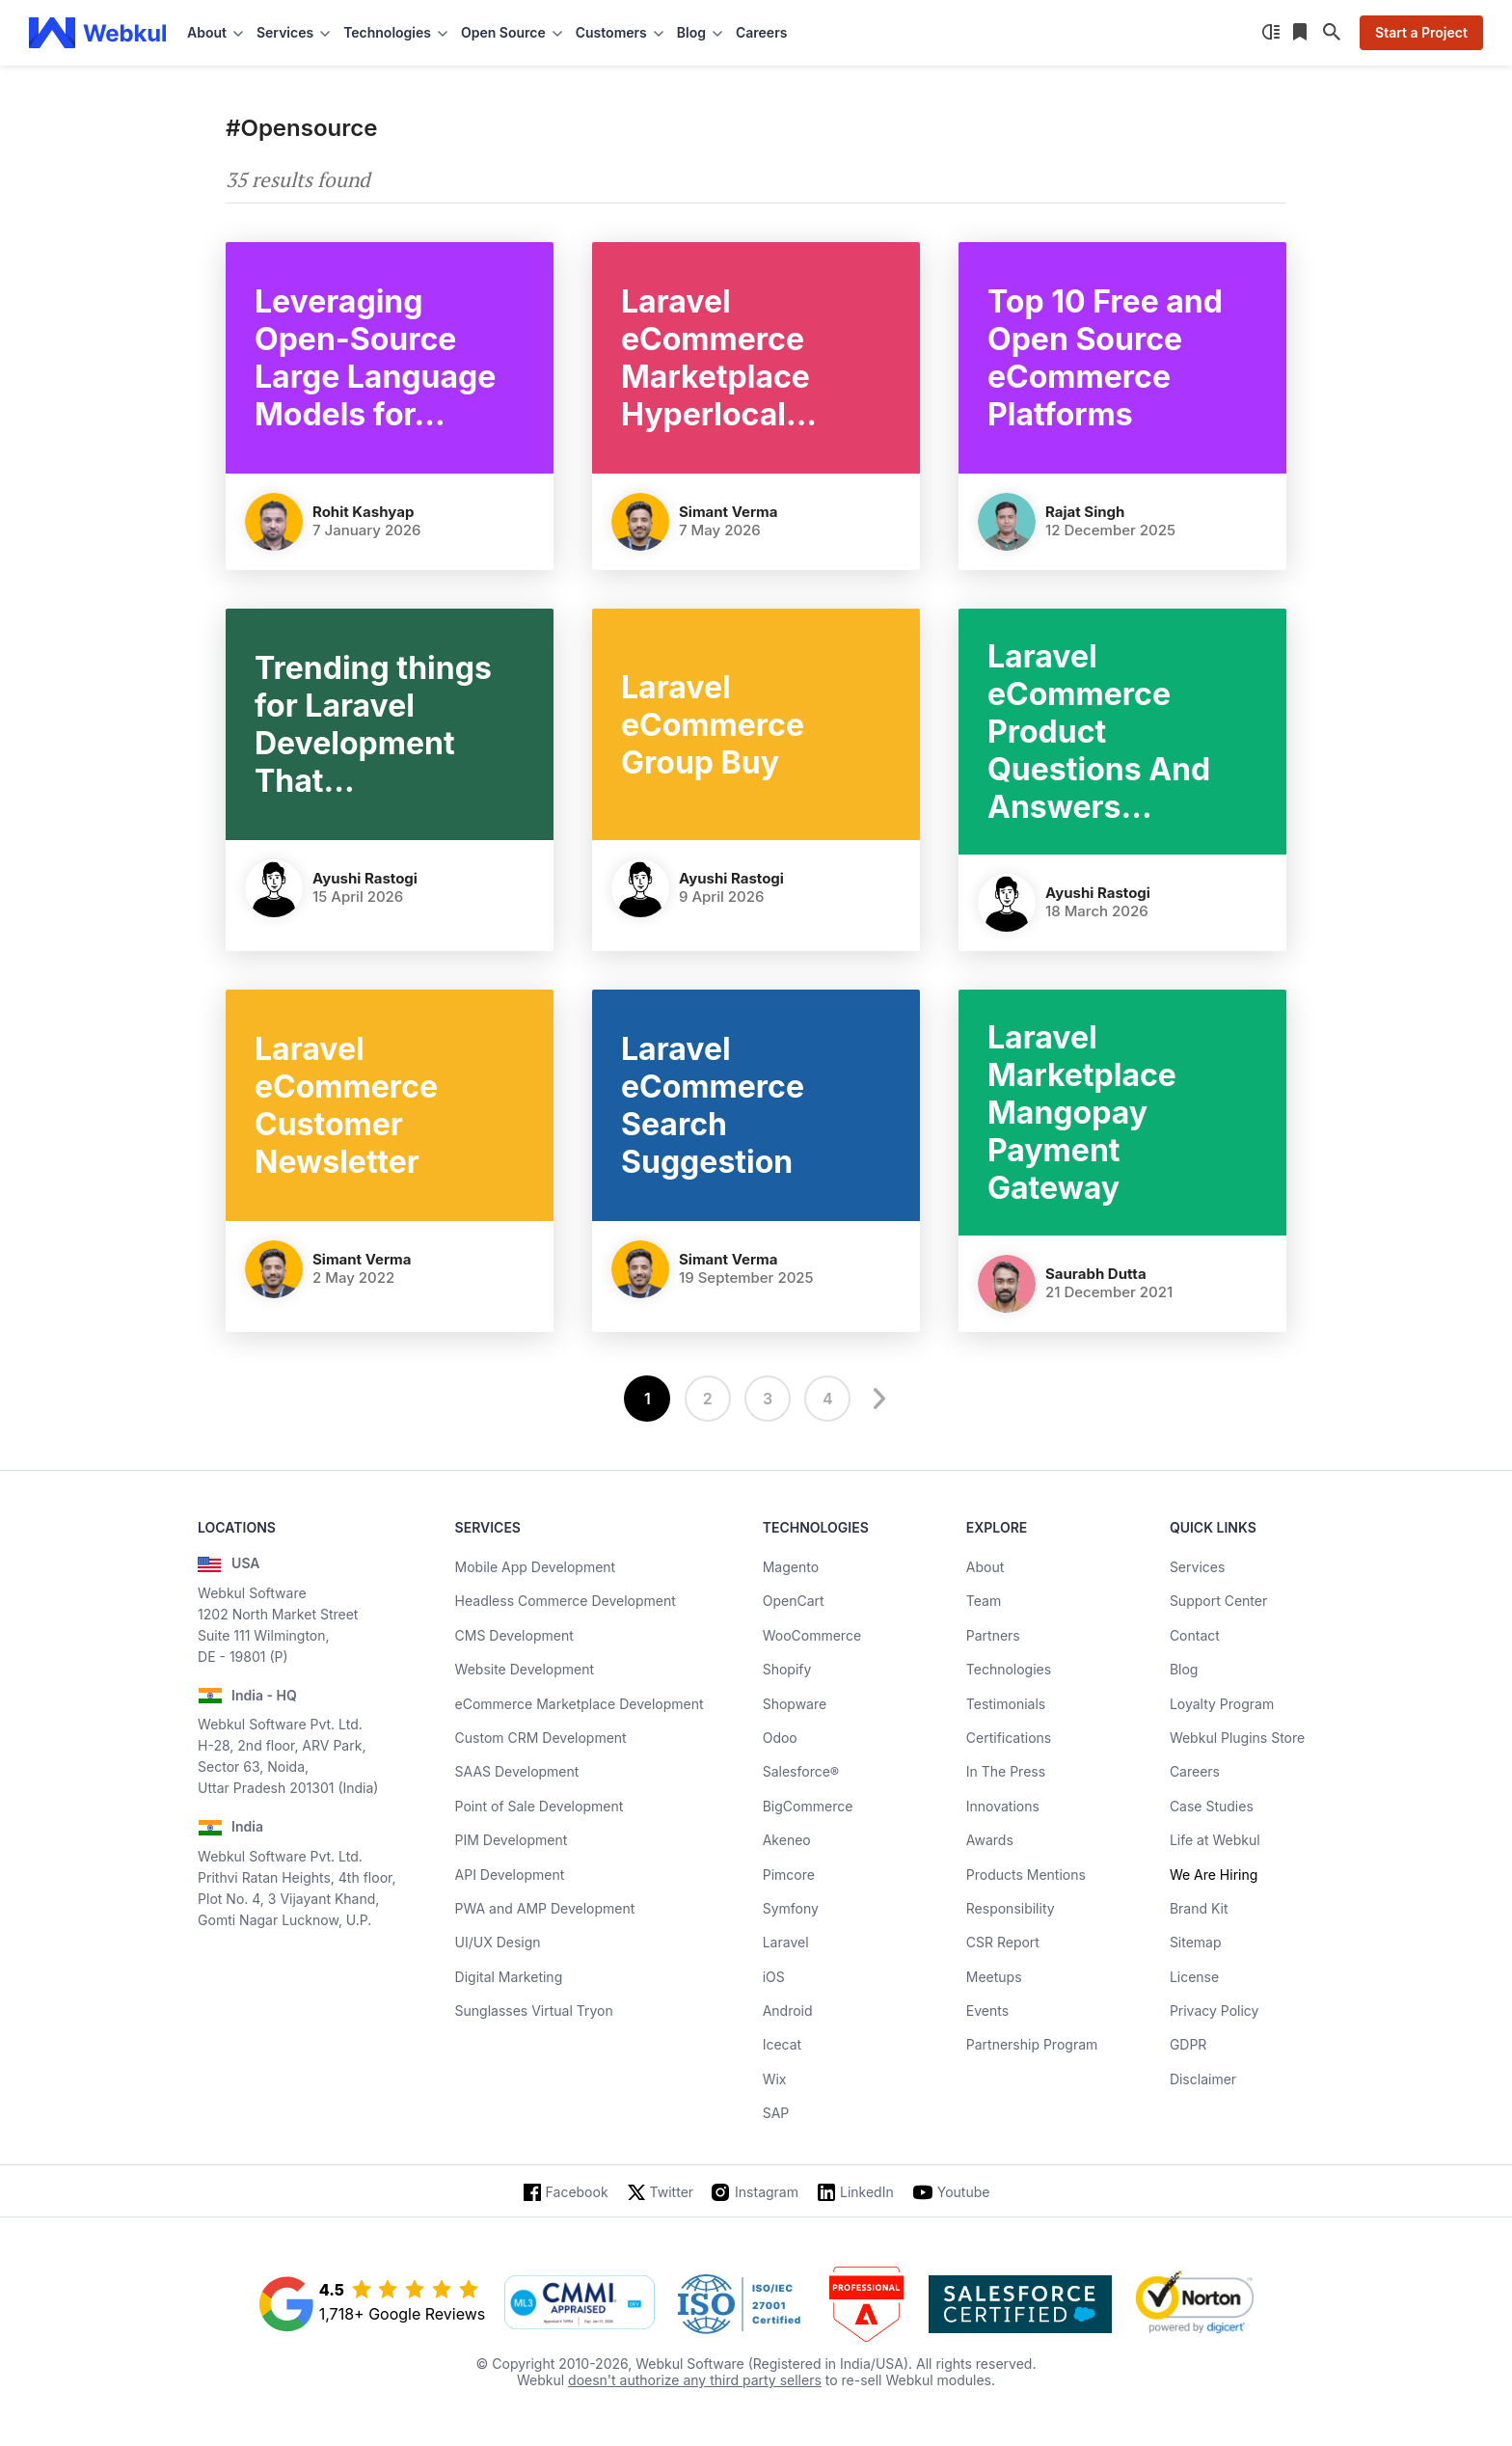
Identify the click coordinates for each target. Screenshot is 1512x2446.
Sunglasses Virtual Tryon (534, 2010)
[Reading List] (1301, 32)
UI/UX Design (498, 1942)
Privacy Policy (1214, 2010)
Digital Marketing (509, 1977)
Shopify (787, 1669)
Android (788, 2010)
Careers (761, 32)
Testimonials (1005, 1704)
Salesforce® (801, 1771)
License (1194, 1977)
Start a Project (1421, 32)
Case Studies (1212, 1806)
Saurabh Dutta (1096, 1273)
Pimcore (789, 1874)
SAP (776, 2113)
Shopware (795, 1704)
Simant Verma (728, 512)
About (985, 1567)
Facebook (577, 2192)
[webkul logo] (98, 32)
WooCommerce (812, 1635)
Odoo (780, 1737)
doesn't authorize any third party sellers (695, 2380)
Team (983, 1600)
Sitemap (1196, 1942)
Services (1197, 1567)
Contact (1195, 1635)
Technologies (1008, 1669)
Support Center (1218, 1600)
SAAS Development (517, 1771)
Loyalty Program (1222, 1704)
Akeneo (787, 1840)
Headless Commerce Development (565, 1600)
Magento (791, 1567)
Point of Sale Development (539, 1806)
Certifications (1008, 1737)
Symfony (791, 1908)
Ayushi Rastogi (365, 878)
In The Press (1005, 1771)
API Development (510, 1874)
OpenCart (793, 1600)
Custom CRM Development (541, 1737)
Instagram (766, 2192)
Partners (993, 1635)
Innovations (1003, 1806)
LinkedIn (867, 2192)
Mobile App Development (535, 1567)
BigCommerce (808, 1806)
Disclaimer (1203, 2079)
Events (987, 2010)
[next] (876, 1398)
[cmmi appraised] (579, 2304)
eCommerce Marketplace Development (579, 1704)
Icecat (782, 2044)
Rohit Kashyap (363, 512)
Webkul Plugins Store (1237, 1737)
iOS (774, 1977)
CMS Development (514, 1635)
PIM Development (511, 1840)
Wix (775, 2079)
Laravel (786, 1942)
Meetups (994, 1977)
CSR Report (1003, 1942)
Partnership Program (1032, 2044)
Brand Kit (1199, 1908)
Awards (989, 1840)
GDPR (1188, 2044)
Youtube (963, 2192)
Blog (1184, 1669)
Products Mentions (1026, 1874)
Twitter (671, 2192)
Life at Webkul (1215, 1840)
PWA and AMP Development (545, 1908)
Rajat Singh (1084, 512)
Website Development (525, 1669)
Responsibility (1010, 1908)
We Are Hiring (1213, 1874)
